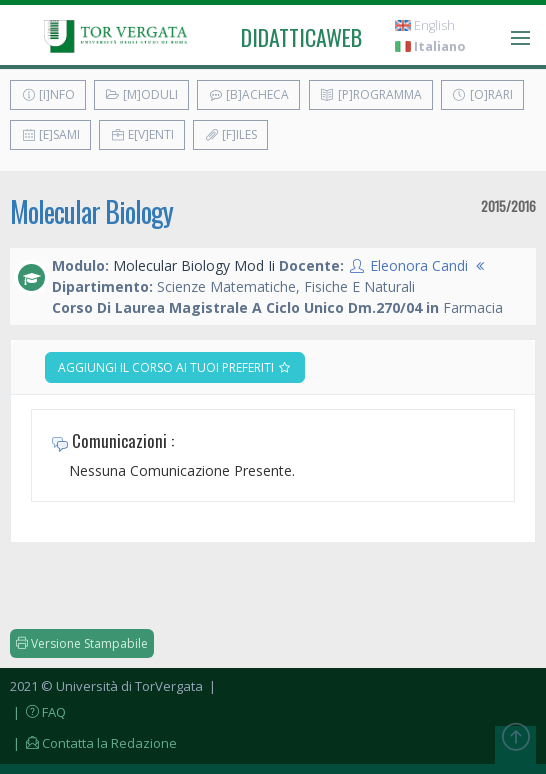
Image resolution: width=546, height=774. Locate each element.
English (425, 25)
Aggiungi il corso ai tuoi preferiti (175, 367)
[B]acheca (248, 94)
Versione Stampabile (82, 643)
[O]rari (482, 94)
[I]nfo (48, 94)
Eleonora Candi (419, 265)
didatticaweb (301, 37)
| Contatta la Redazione (93, 743)
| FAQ (38, 712)
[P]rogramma (371, 94)
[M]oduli (141, 94)
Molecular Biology (91, 211)
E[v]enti (142, 134)
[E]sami (50, 134)
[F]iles (230, 134)
